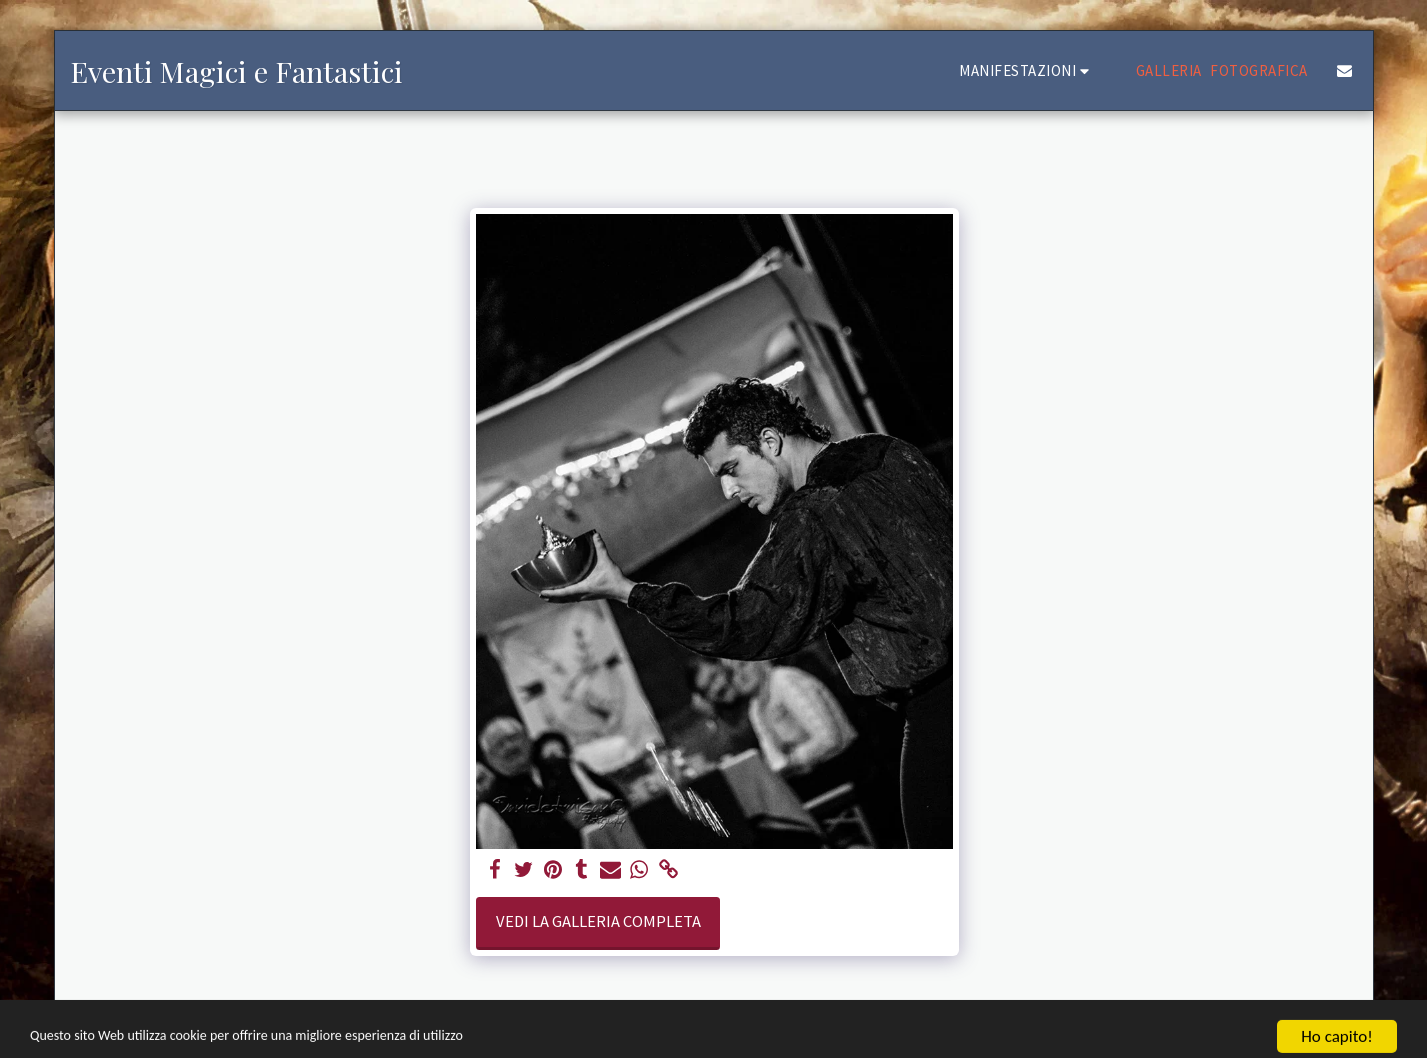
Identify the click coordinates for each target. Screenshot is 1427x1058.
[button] (1027, 70)
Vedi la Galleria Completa (598, 921)
